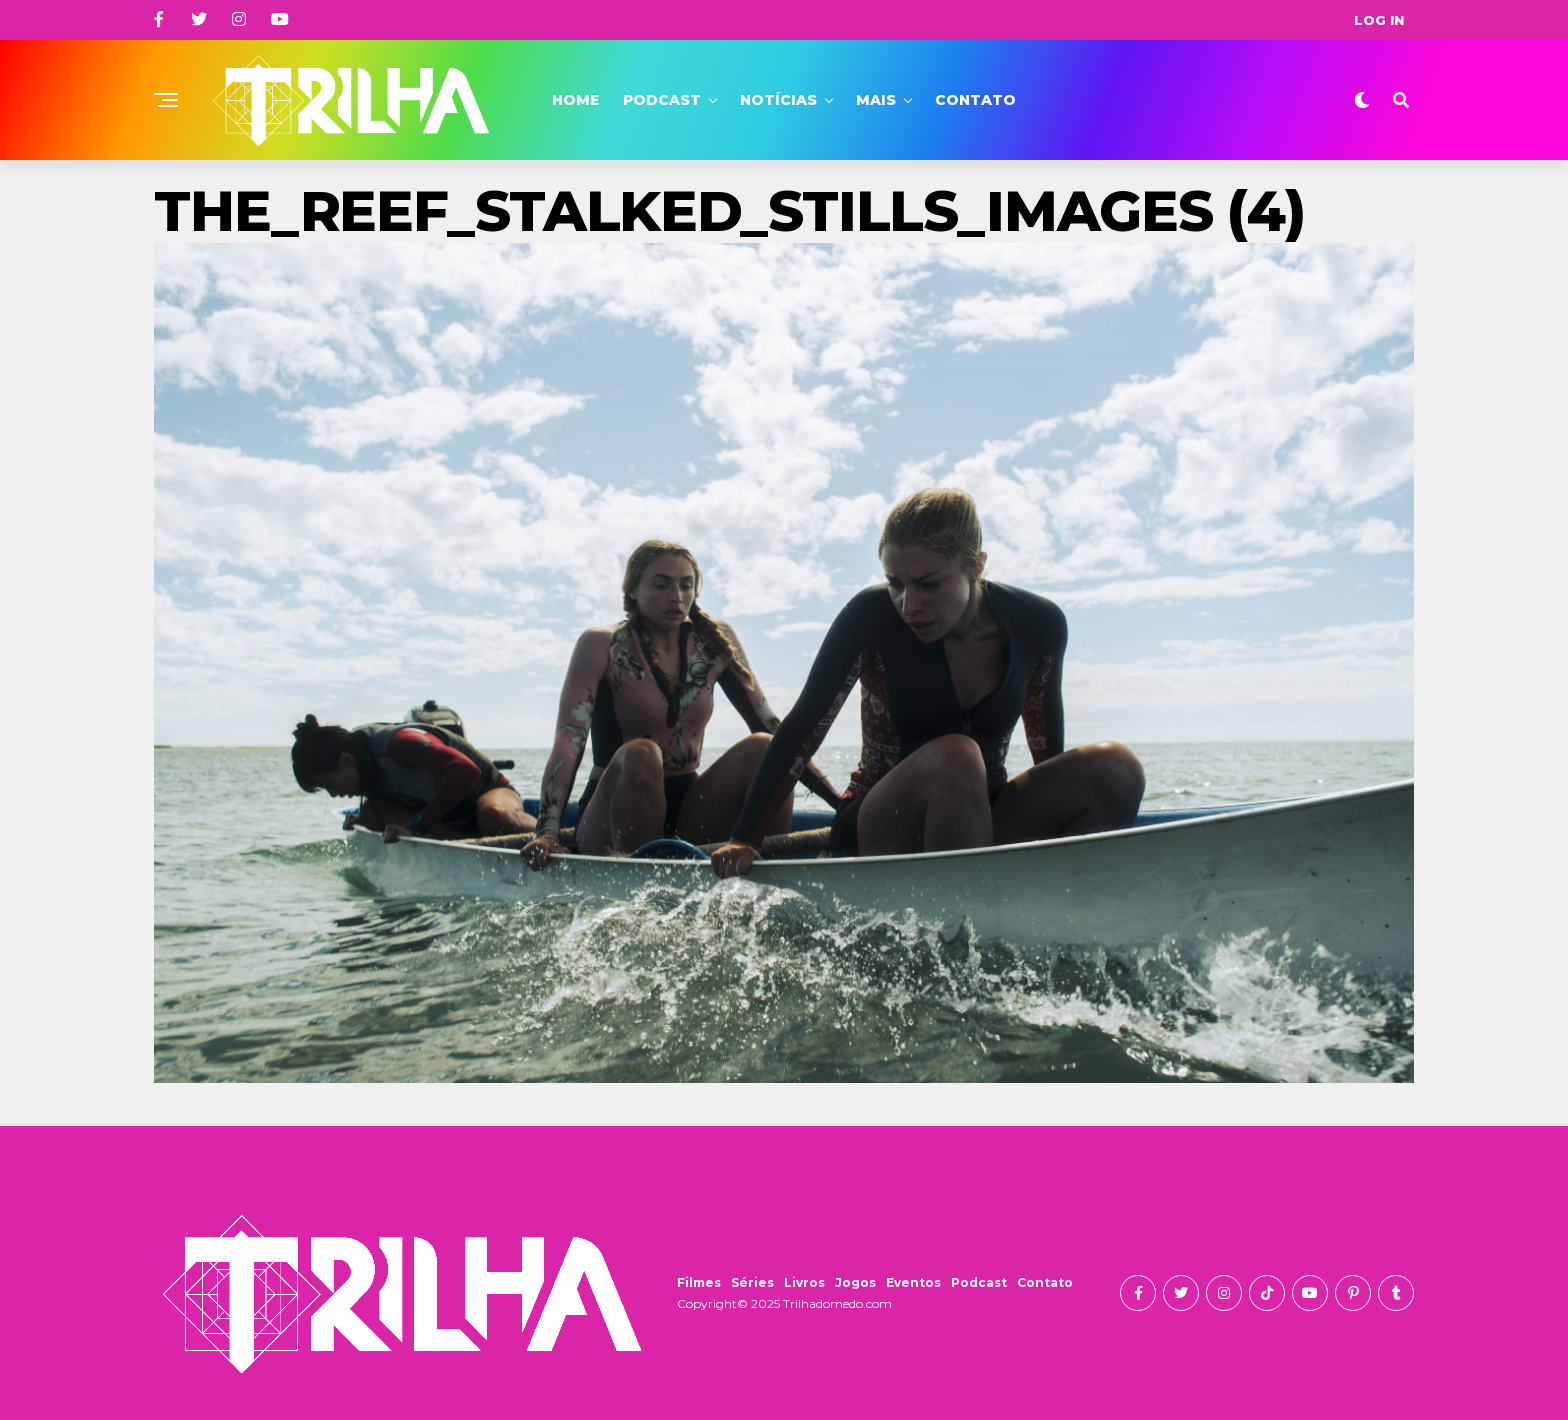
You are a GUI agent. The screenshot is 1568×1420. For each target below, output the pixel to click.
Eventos (913, 1282)
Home (575, 100)
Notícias (778, 100)
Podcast (662, 100)
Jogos (855, 1282)
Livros (804, 1282)
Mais (876, 100)
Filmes (699, 1282)
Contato (975, 100)
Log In (1379, 20)
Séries (752, 1282)
